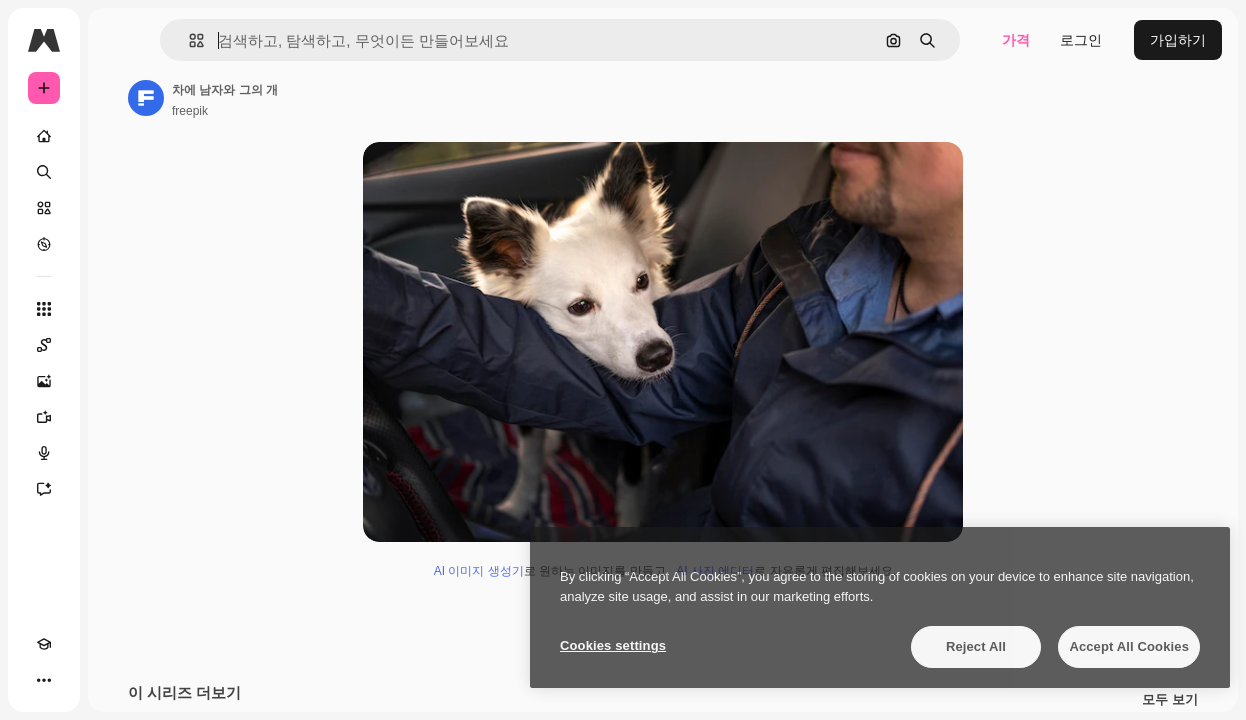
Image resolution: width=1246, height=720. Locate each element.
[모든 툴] (44, 309)
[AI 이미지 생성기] (44, 381)
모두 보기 (1170, 700)
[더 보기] (44, 680)
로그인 (1081, 40)
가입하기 (1178, 40)
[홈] (44, 136)
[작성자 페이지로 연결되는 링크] (146, 98)
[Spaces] (44, 345)
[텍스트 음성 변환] (44, 453)
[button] (188, 40)
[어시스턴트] (44, 489)
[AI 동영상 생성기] (44, 417)
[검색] (44, 172)
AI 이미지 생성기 (479, 571)
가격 (1016, 40)
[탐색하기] (44, 244)
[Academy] (44, 644)
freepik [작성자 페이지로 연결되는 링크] (190, 111)
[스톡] (44, 208)
